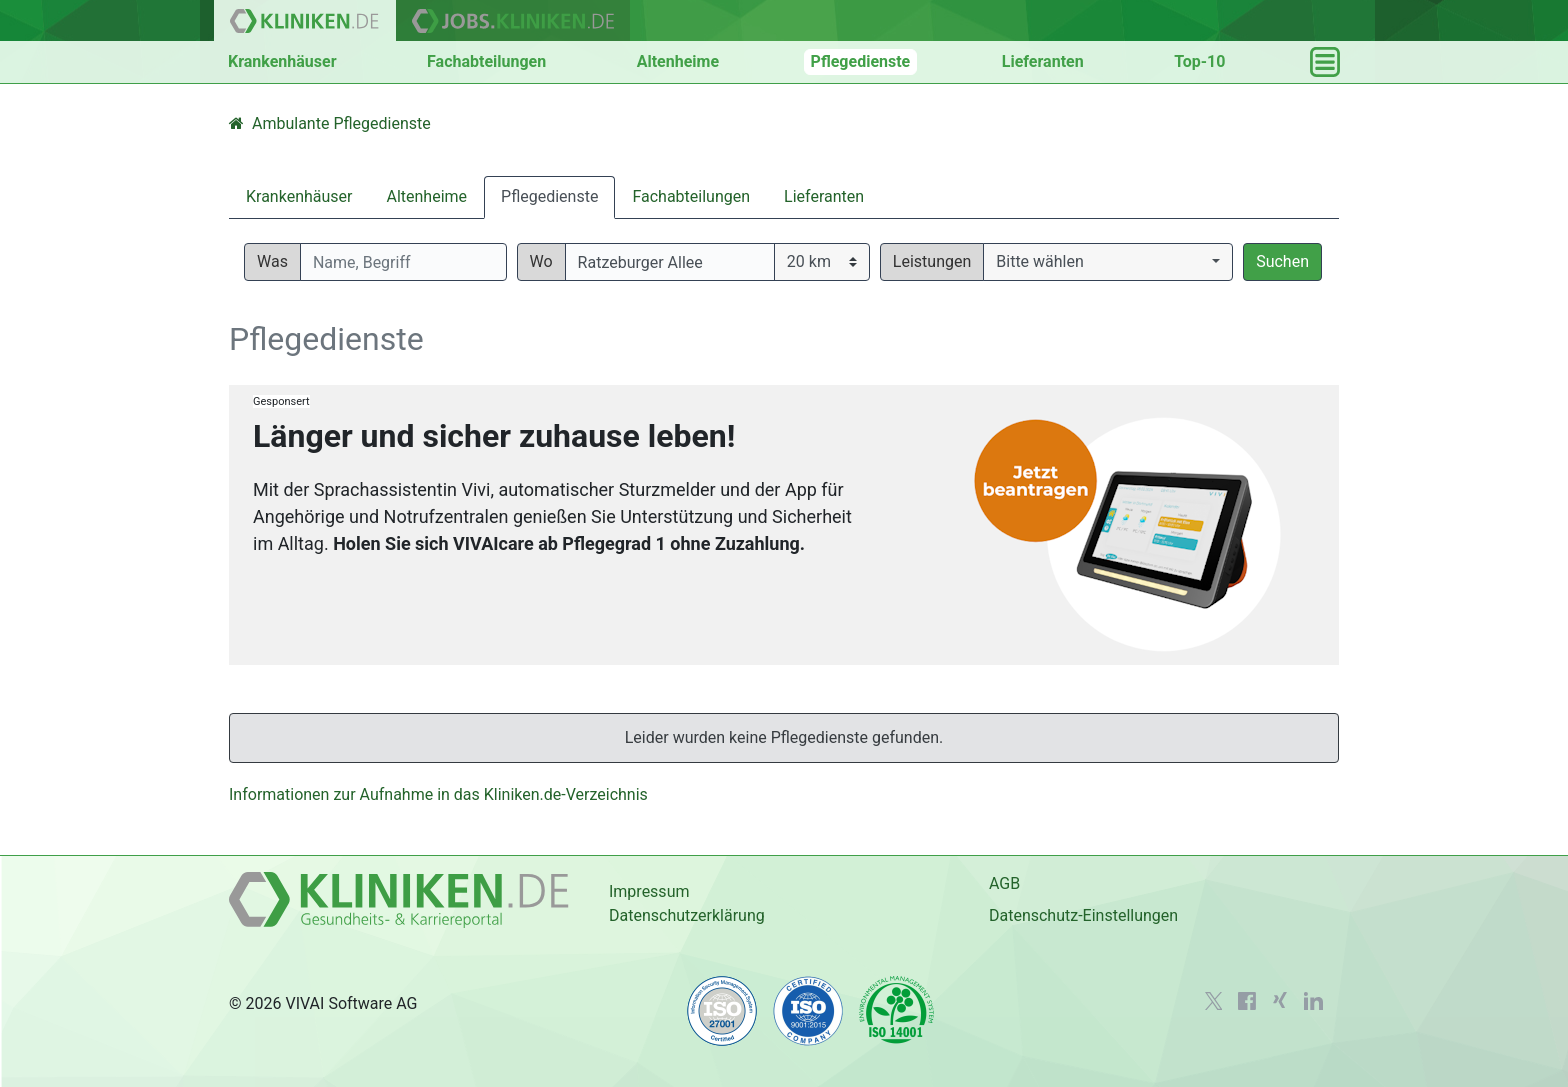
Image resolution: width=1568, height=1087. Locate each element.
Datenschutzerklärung (687, 915)
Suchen (1282, 261)
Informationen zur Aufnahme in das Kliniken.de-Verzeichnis (438, 794)
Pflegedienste (861, 61)
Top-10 (1199, 61)
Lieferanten (1043, 61)
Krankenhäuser (282, 61)
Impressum (649, 891)
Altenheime (678, 61)
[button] (1108, 262)
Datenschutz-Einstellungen (1083, 915)
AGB (1004, 883)
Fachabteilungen (486, 61)
